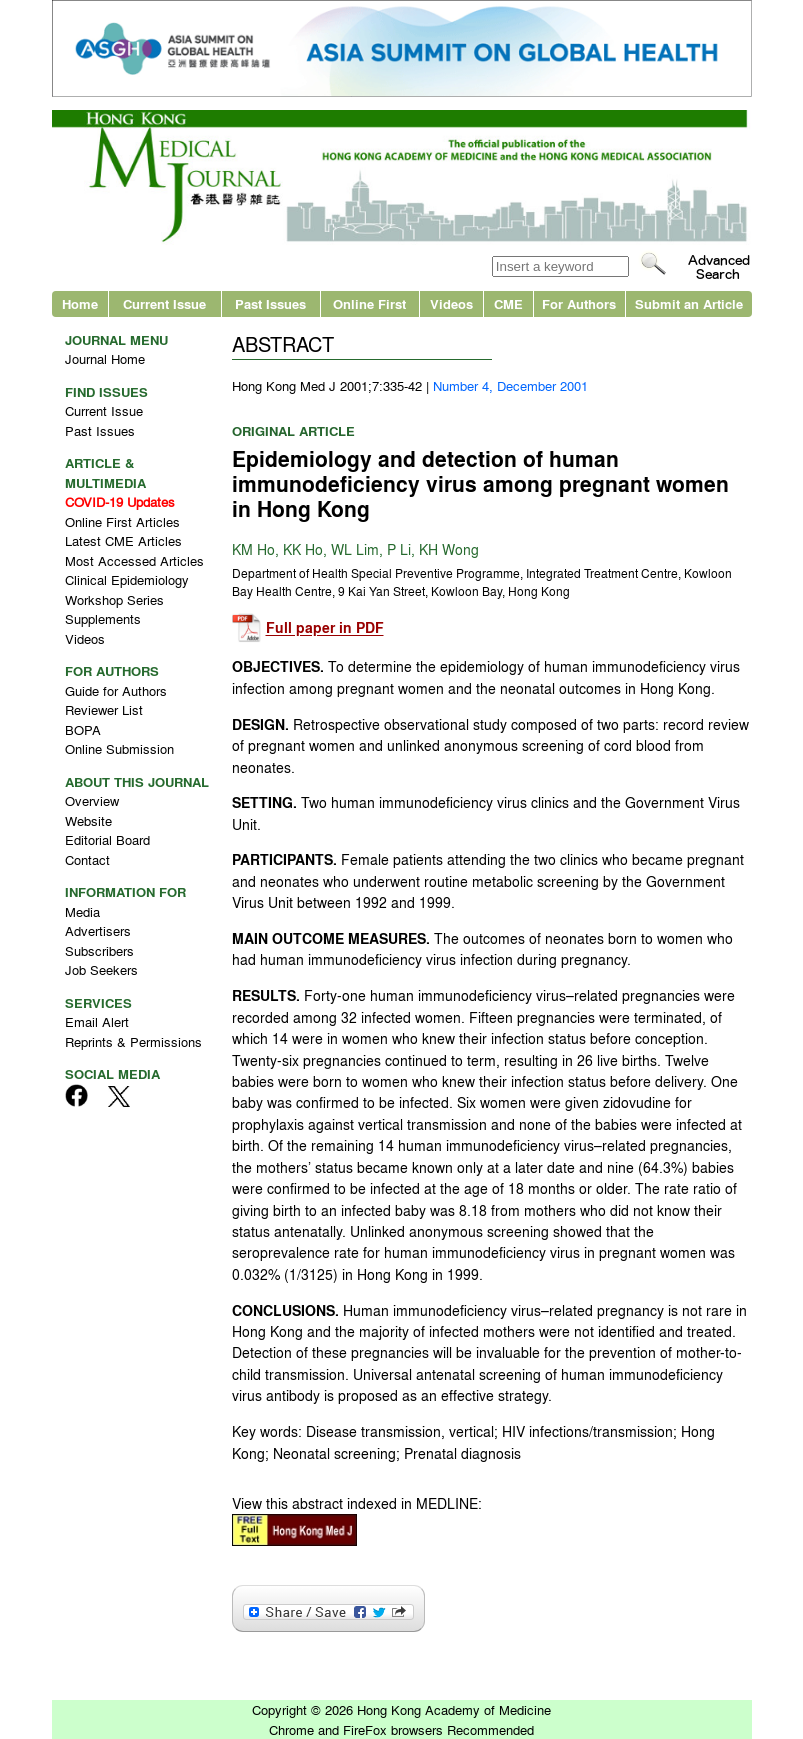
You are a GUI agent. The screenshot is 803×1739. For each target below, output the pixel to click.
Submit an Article (689, 303)
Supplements (103, 618)
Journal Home (105, 358)
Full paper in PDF (325, 628)
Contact (87, 859)
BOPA (83, 729)
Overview (92, 800)
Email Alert (97, 1021)
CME (508, 303)
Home (80, 303)
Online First (369, 303)
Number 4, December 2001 (510, 385)
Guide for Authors (116, 690)
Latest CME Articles (123, 540)
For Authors (579, 303)
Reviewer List (104, 709)
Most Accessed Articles (134, 560)
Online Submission (119, 748)
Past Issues (270, 303)
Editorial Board (107, 839)
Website (88, 820)
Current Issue (164, 303)
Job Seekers (101, 969)
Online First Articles (122, 521)
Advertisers (98, 930)
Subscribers (99, 950)
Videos (451, 303)
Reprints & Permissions (133, 1041)
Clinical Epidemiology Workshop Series (127, 589)
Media (82, 911)
